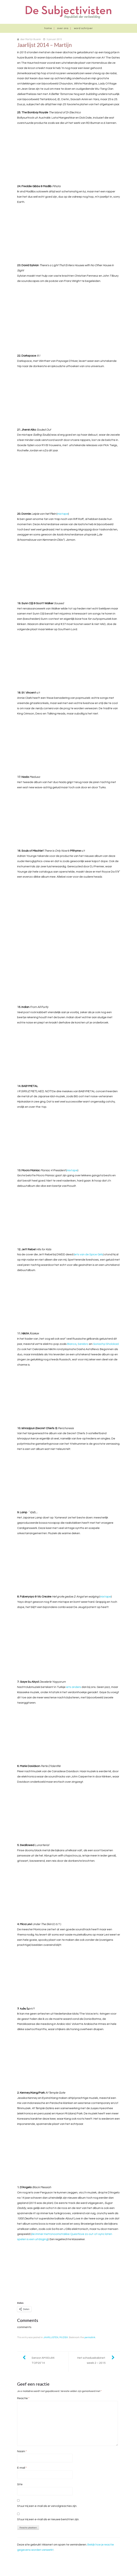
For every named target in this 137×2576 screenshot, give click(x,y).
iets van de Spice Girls (88, 1254)
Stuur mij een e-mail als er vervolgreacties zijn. (47, 2506)
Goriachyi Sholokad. (106, 1344)
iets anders (73, 1687)
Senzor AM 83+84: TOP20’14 (43, 2360)
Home (48, 28)
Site (20, 2484)
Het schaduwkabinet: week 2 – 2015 (91, 2360)
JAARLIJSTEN (50, 2337)
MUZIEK (63, 2337)
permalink (89, 2337)
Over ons (62, 28)
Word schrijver (83, 28)
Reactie (23, 2398)
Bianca (71, 1344)
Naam (22, 2451)
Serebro (83, 1344)
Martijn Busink (33, 39)
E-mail (22, 2467)
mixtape (62, 513)
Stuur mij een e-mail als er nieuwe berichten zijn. (48, 2519)
